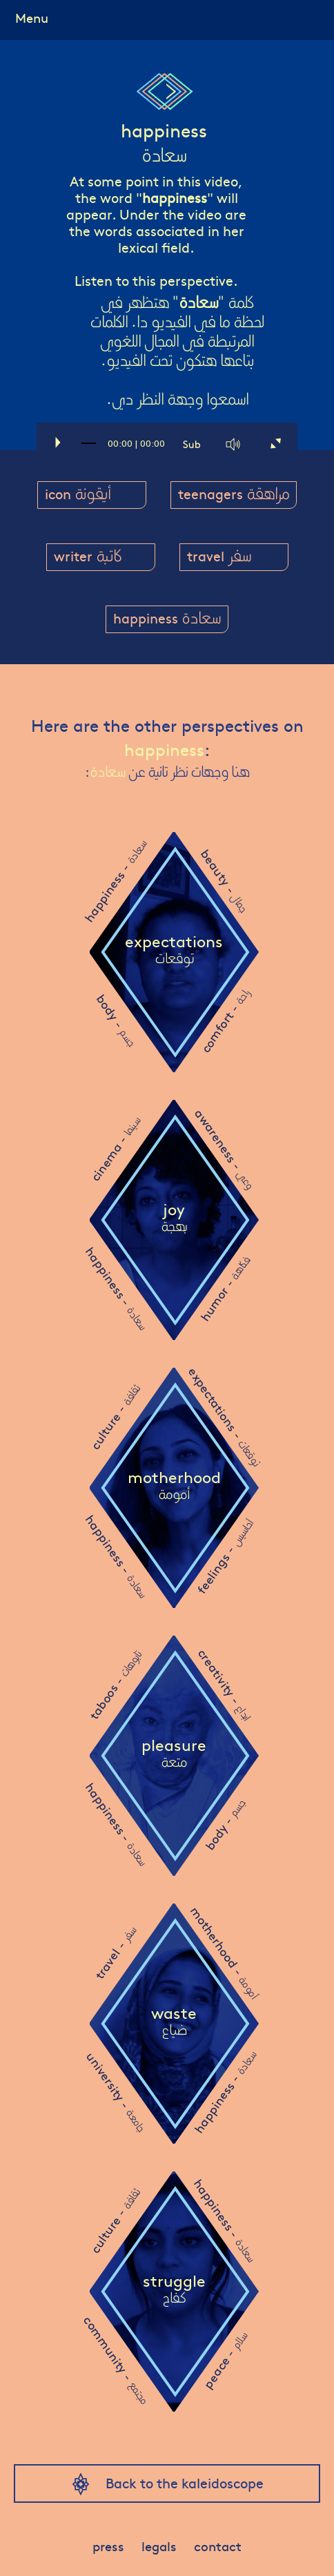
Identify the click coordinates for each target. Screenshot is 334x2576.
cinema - (115, 1149)
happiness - (115, 881)
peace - (224, 2361)
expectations (174, 951)
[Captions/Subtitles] (192, 444)
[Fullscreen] (275, 444)
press (107, 2546)
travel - (115, 1953)
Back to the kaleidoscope (185, 2482)
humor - (224, 1288)
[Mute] (233, 444)
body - (116, 1020)
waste (173, 2023)
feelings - (224, 1556)
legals (159, 2546)
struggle (173, 2290)
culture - (115, 1417)
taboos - (115, 1685)
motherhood (174, 1487)
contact (219, 2546)
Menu (33, 17)
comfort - (224, 1021)
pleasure (174, 1755)
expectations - (224, 1416)
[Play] (56, 444)
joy (174, 1219)
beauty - (224, 881)
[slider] (88, 449)
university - (116, 2092)
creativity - (225, 1684)
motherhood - (224, 1952)
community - (116, 2359)
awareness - (224, 1148)
